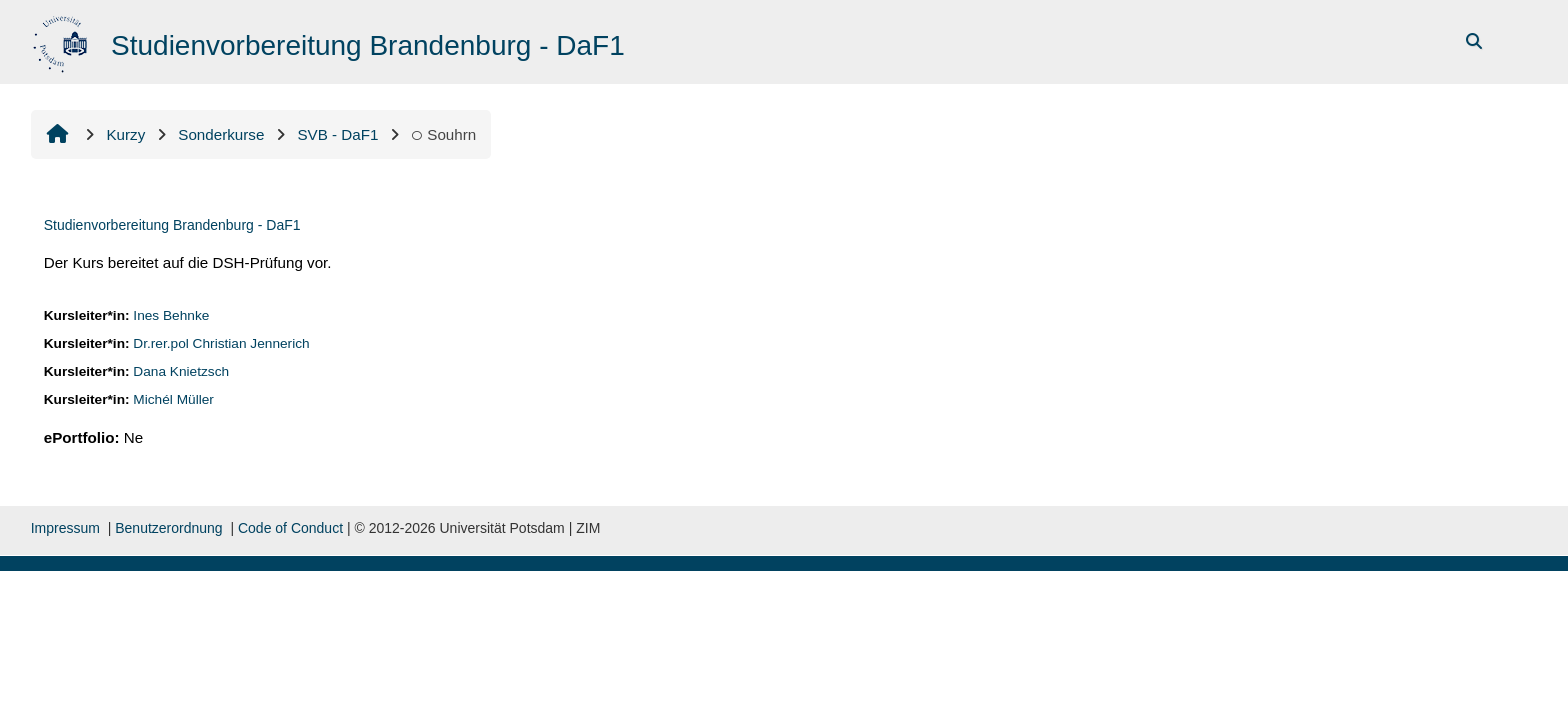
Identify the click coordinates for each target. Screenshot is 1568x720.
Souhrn (443, 134)
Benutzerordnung (168, 528)
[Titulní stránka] (62, 40)
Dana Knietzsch (181, 371)
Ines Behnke (171, 315)
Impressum (65, 528)
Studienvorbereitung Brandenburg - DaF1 (172, 225)
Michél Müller (173, 399)
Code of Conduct (290, 528)
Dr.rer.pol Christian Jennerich (221, 343)
